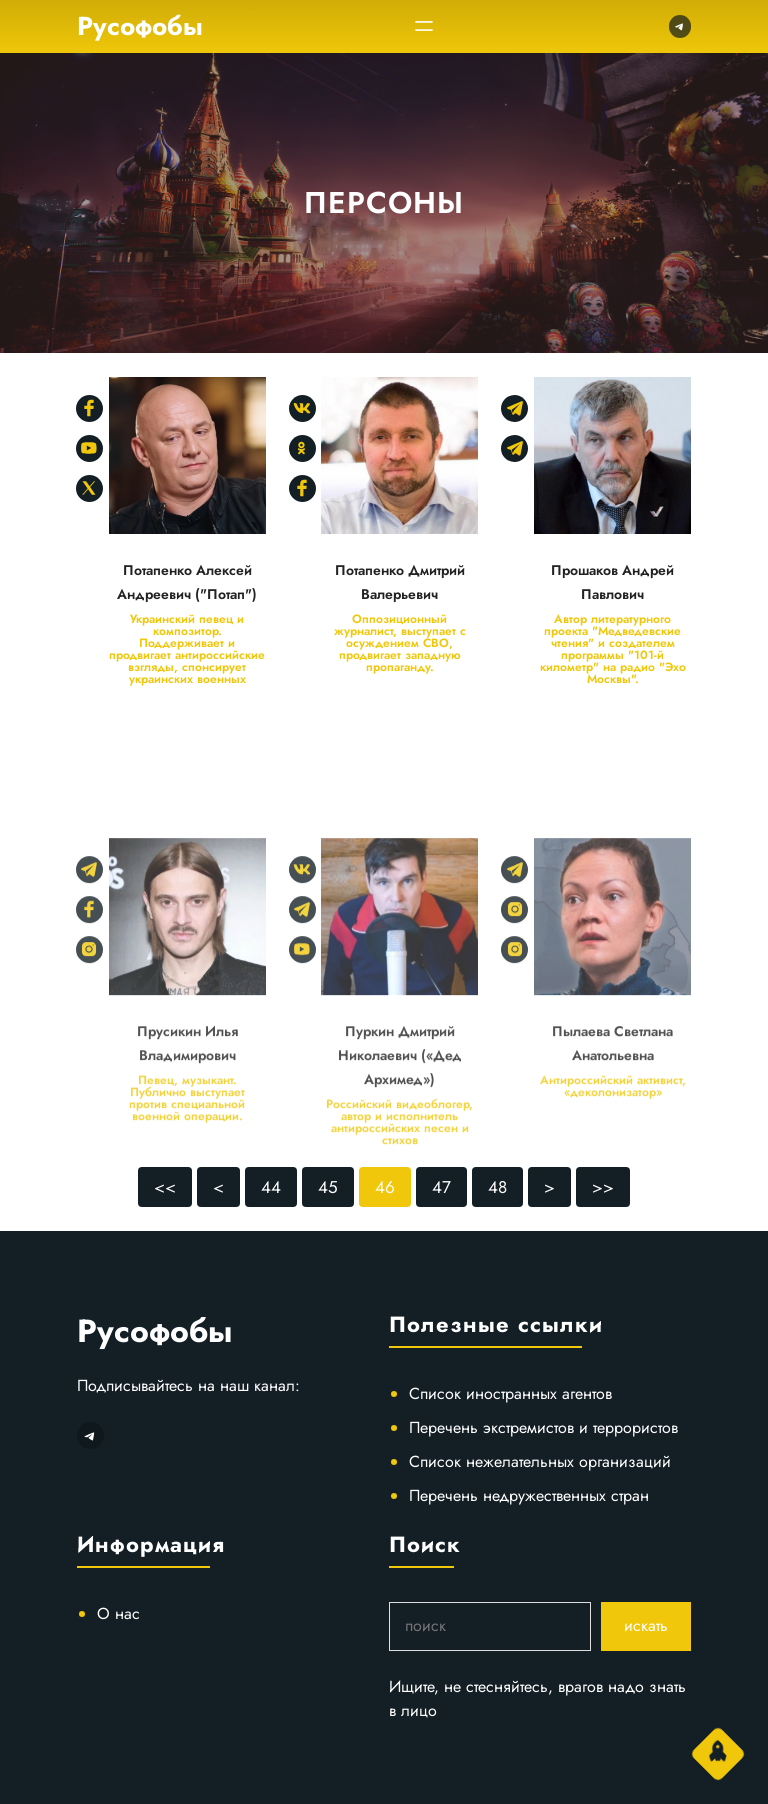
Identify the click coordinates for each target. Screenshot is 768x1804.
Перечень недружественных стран (529, 1495)
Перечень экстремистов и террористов (543, 1427)
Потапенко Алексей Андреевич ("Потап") (187, 582)
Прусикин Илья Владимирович (187, 1117)
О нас (118, 1613)
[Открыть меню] (424, 26)
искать (646, 1625)
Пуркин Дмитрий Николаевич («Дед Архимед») (400, 1129)
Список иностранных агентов (510, 1393)
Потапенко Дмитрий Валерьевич (400, 582)
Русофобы (140, 26)
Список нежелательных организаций (540, 1461)
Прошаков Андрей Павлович (612, 582)
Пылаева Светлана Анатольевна (612, 1117)
